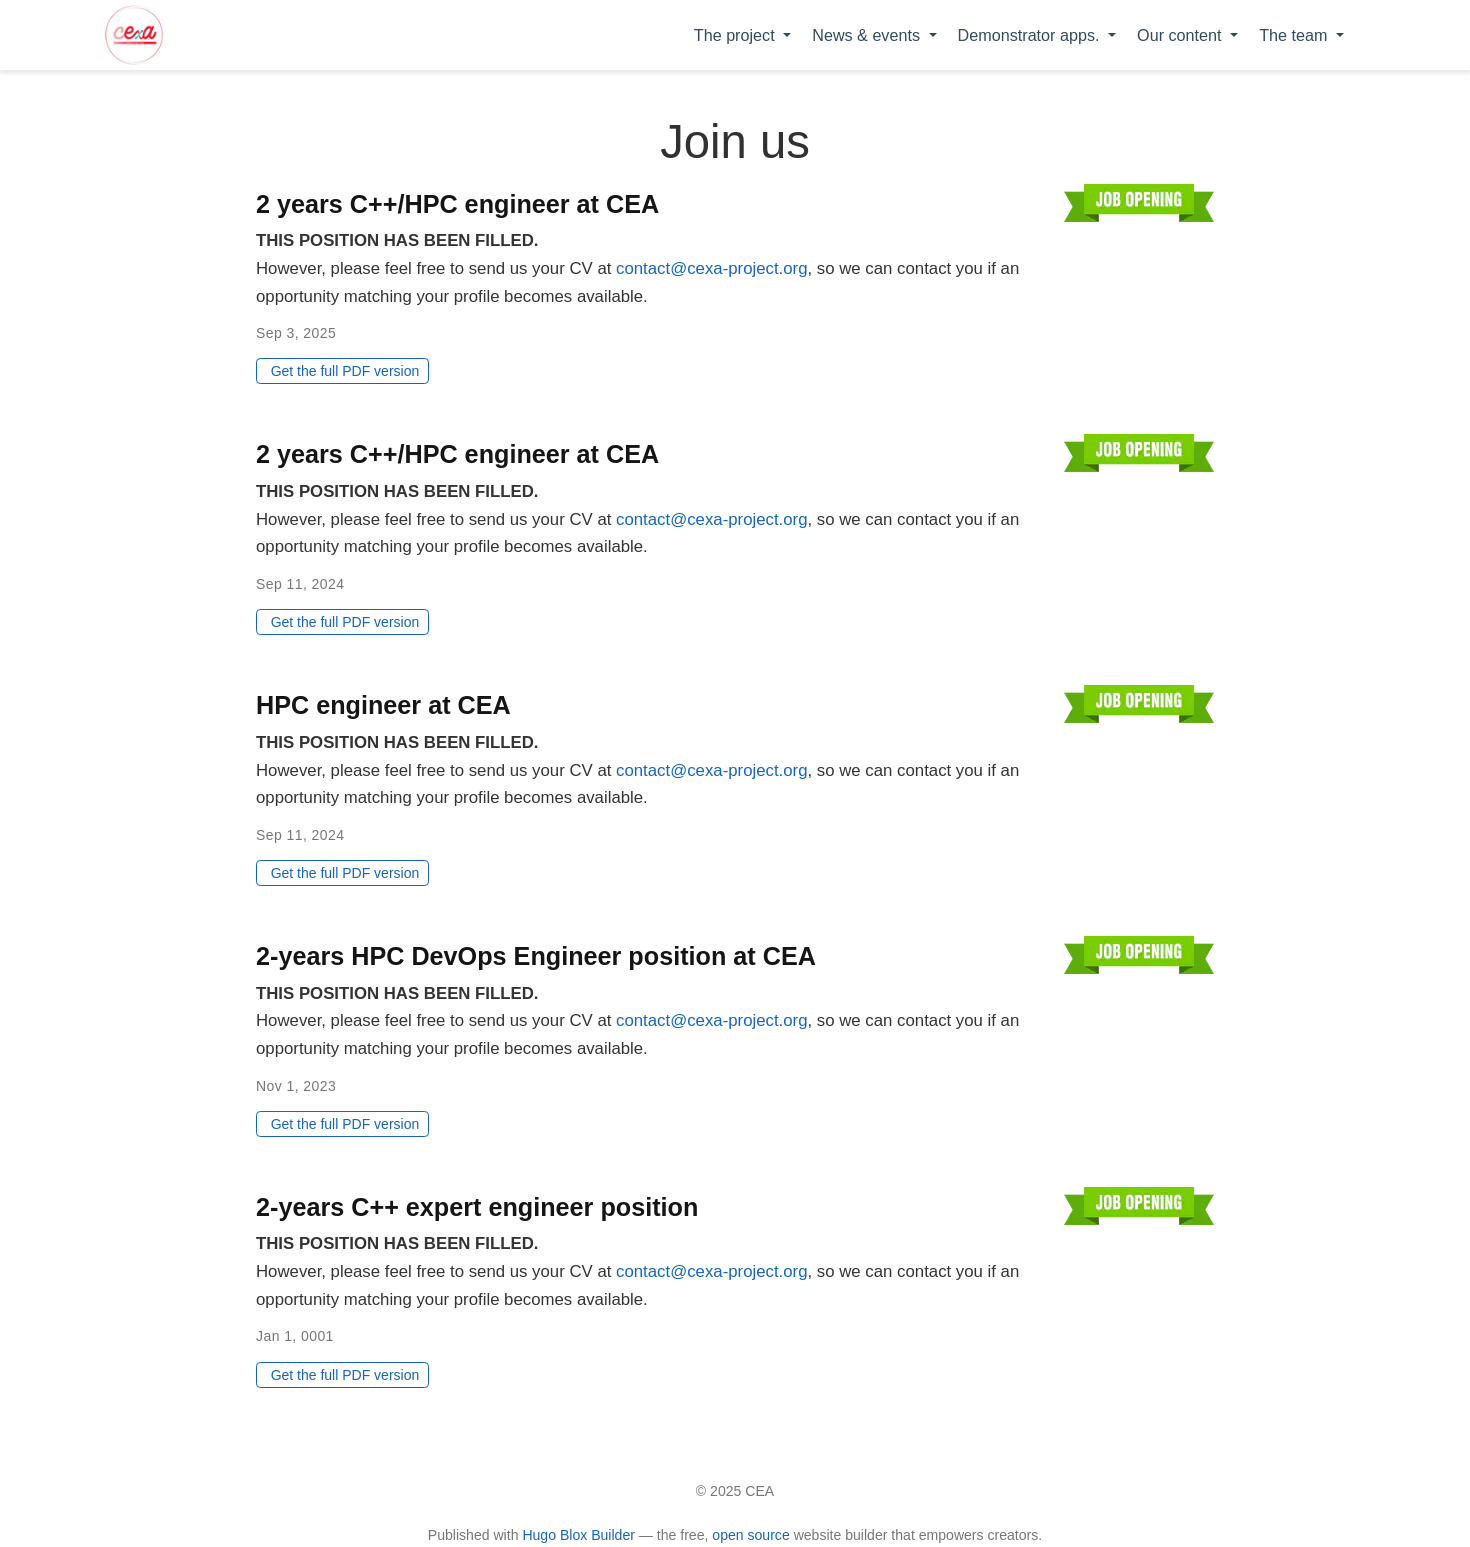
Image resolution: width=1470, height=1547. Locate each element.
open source (750, 1535)
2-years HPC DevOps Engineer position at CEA (536, 956)
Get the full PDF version (345, 371)
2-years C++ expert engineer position (477, 1207)
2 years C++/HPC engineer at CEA (457, 204)
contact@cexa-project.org (711, 268)
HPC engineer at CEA (383, 705)
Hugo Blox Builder (578, 1535)
